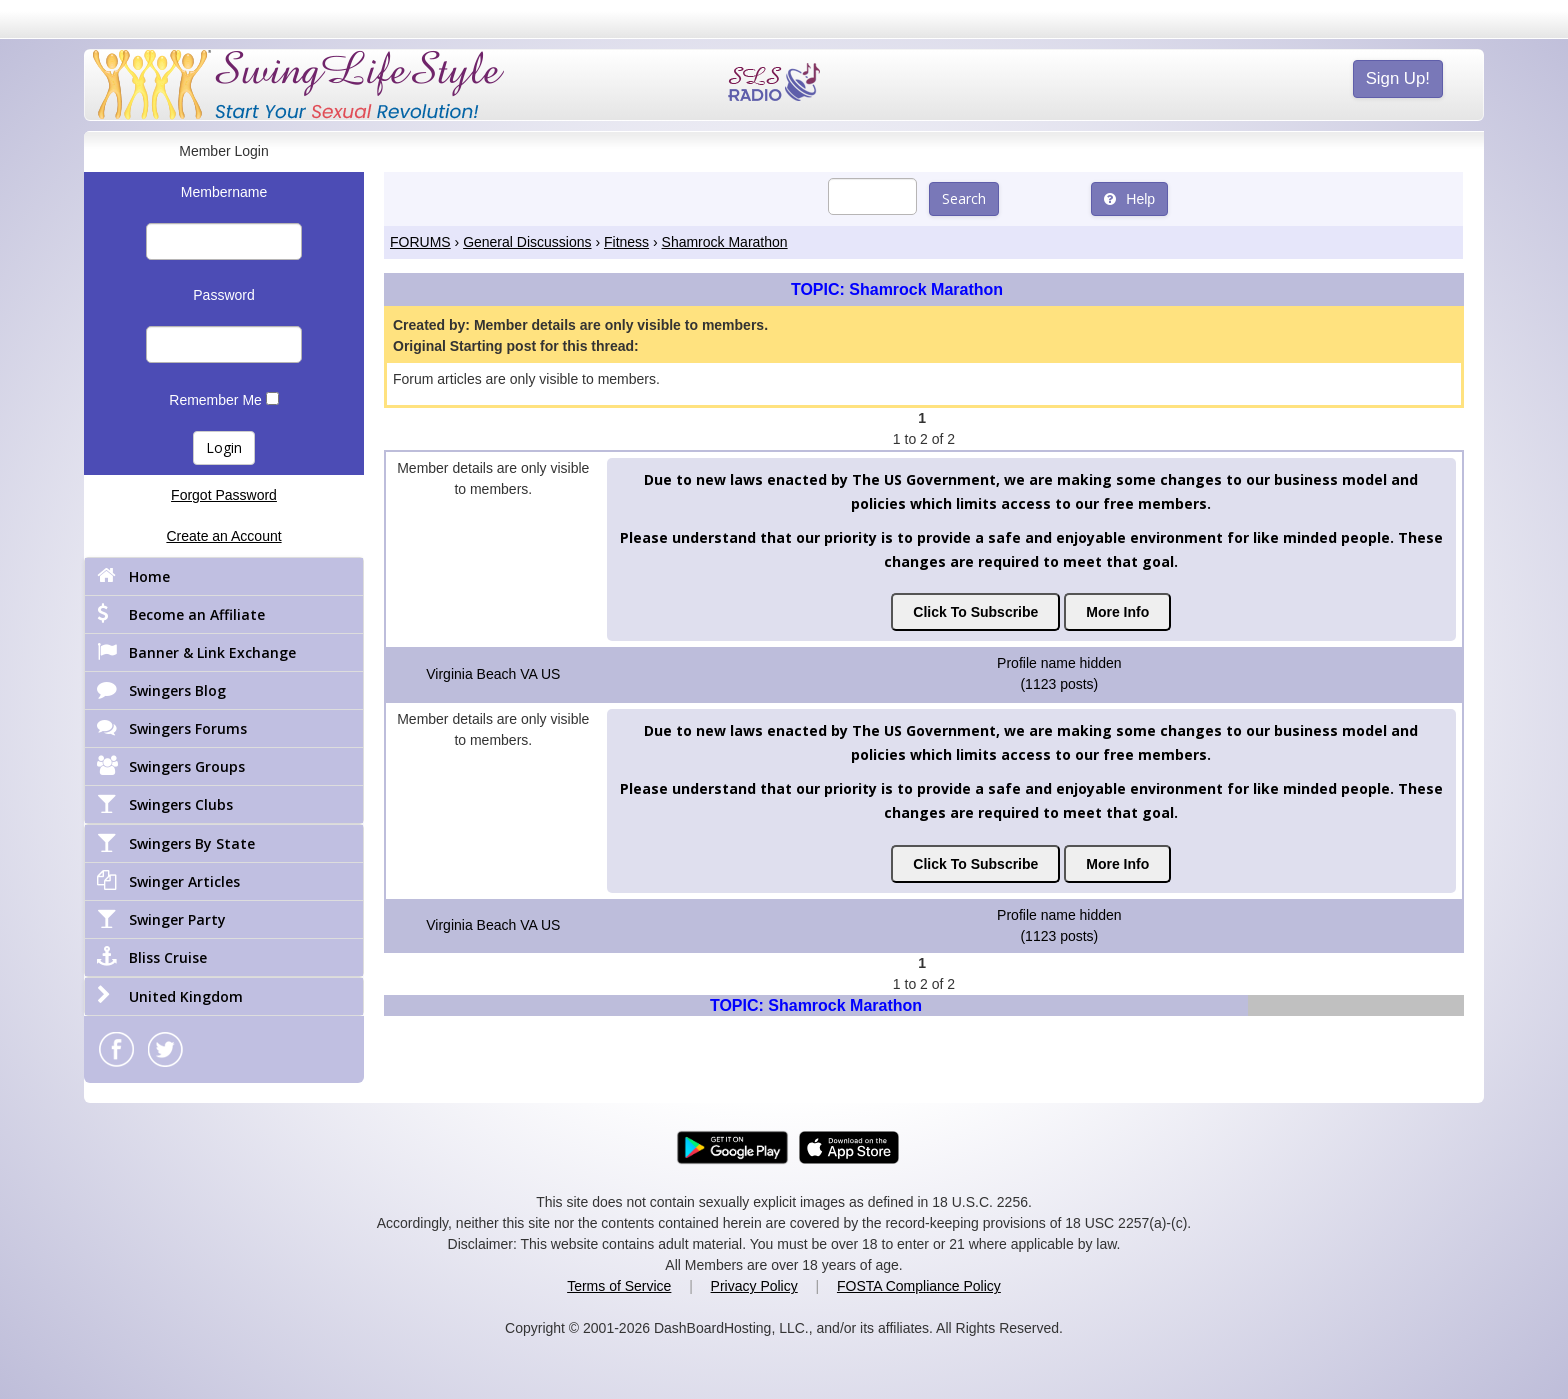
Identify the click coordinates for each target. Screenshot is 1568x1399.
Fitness (626, 242)
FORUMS (420, 242)
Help (1129, 199)
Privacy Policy (754, 1286)
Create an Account (223, 536)
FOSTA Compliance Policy (919, 1286)
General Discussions (527, 242)
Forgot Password (224, 495)
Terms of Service (619, 1286)
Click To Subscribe (975, 612)
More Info (1117, 612)
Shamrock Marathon (725, 242)
